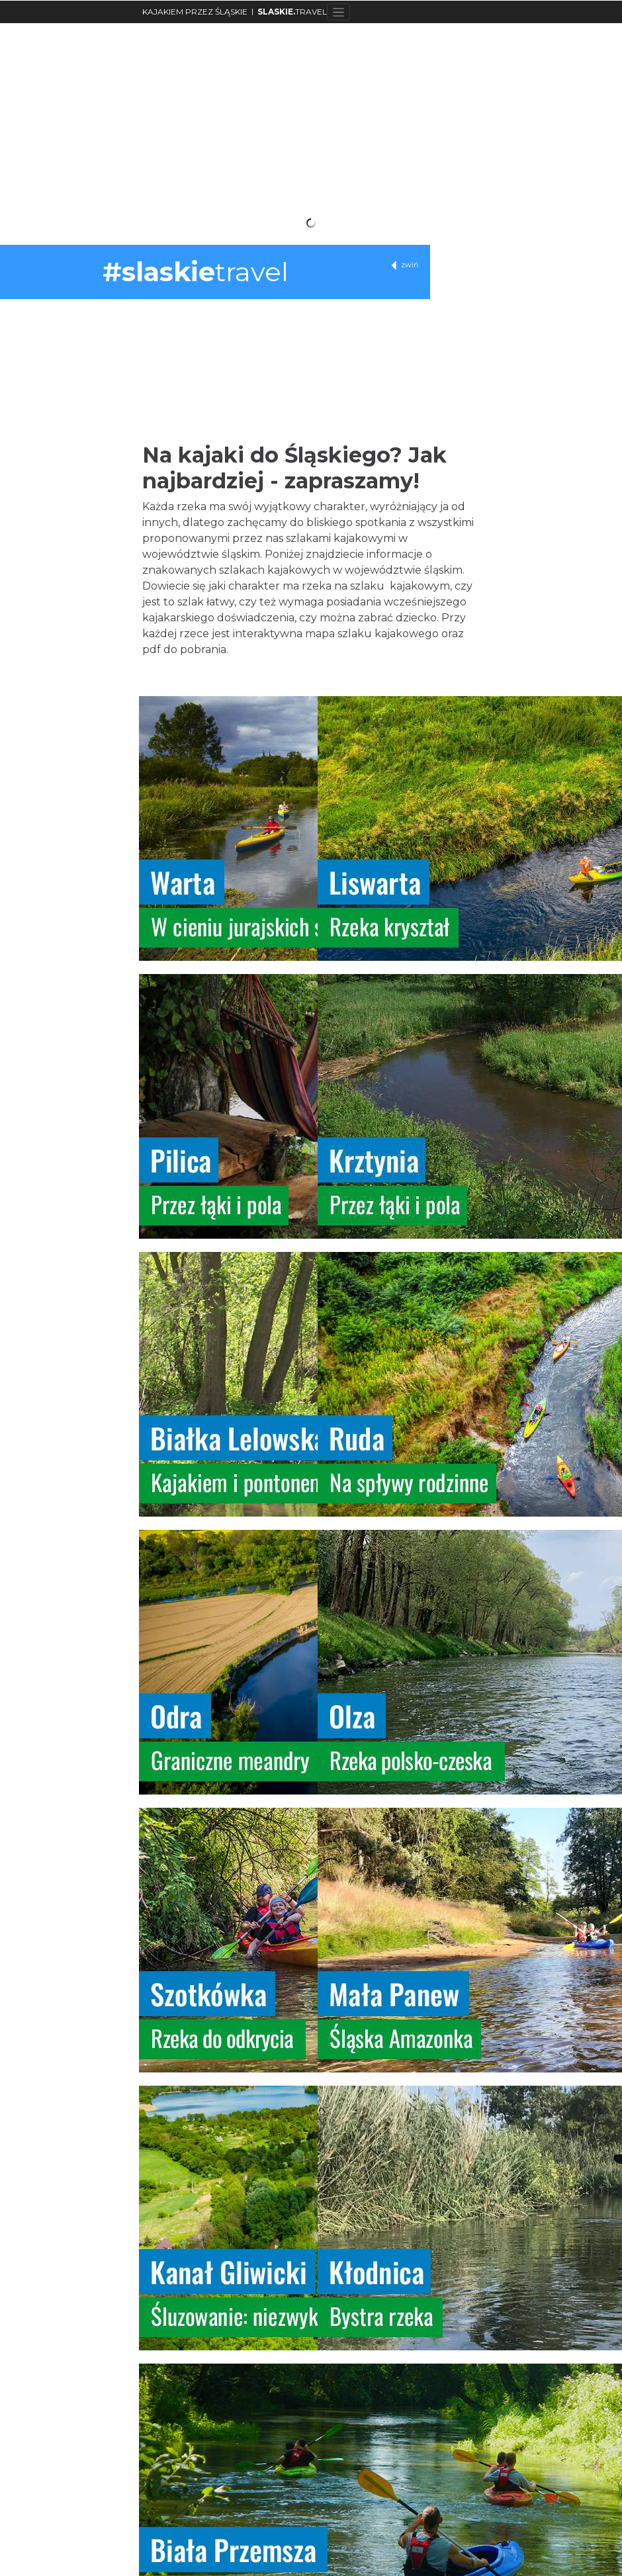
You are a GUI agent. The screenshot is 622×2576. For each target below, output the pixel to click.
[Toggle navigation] (338, 12)
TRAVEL (292, 12)
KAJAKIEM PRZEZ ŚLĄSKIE (194, 12)
